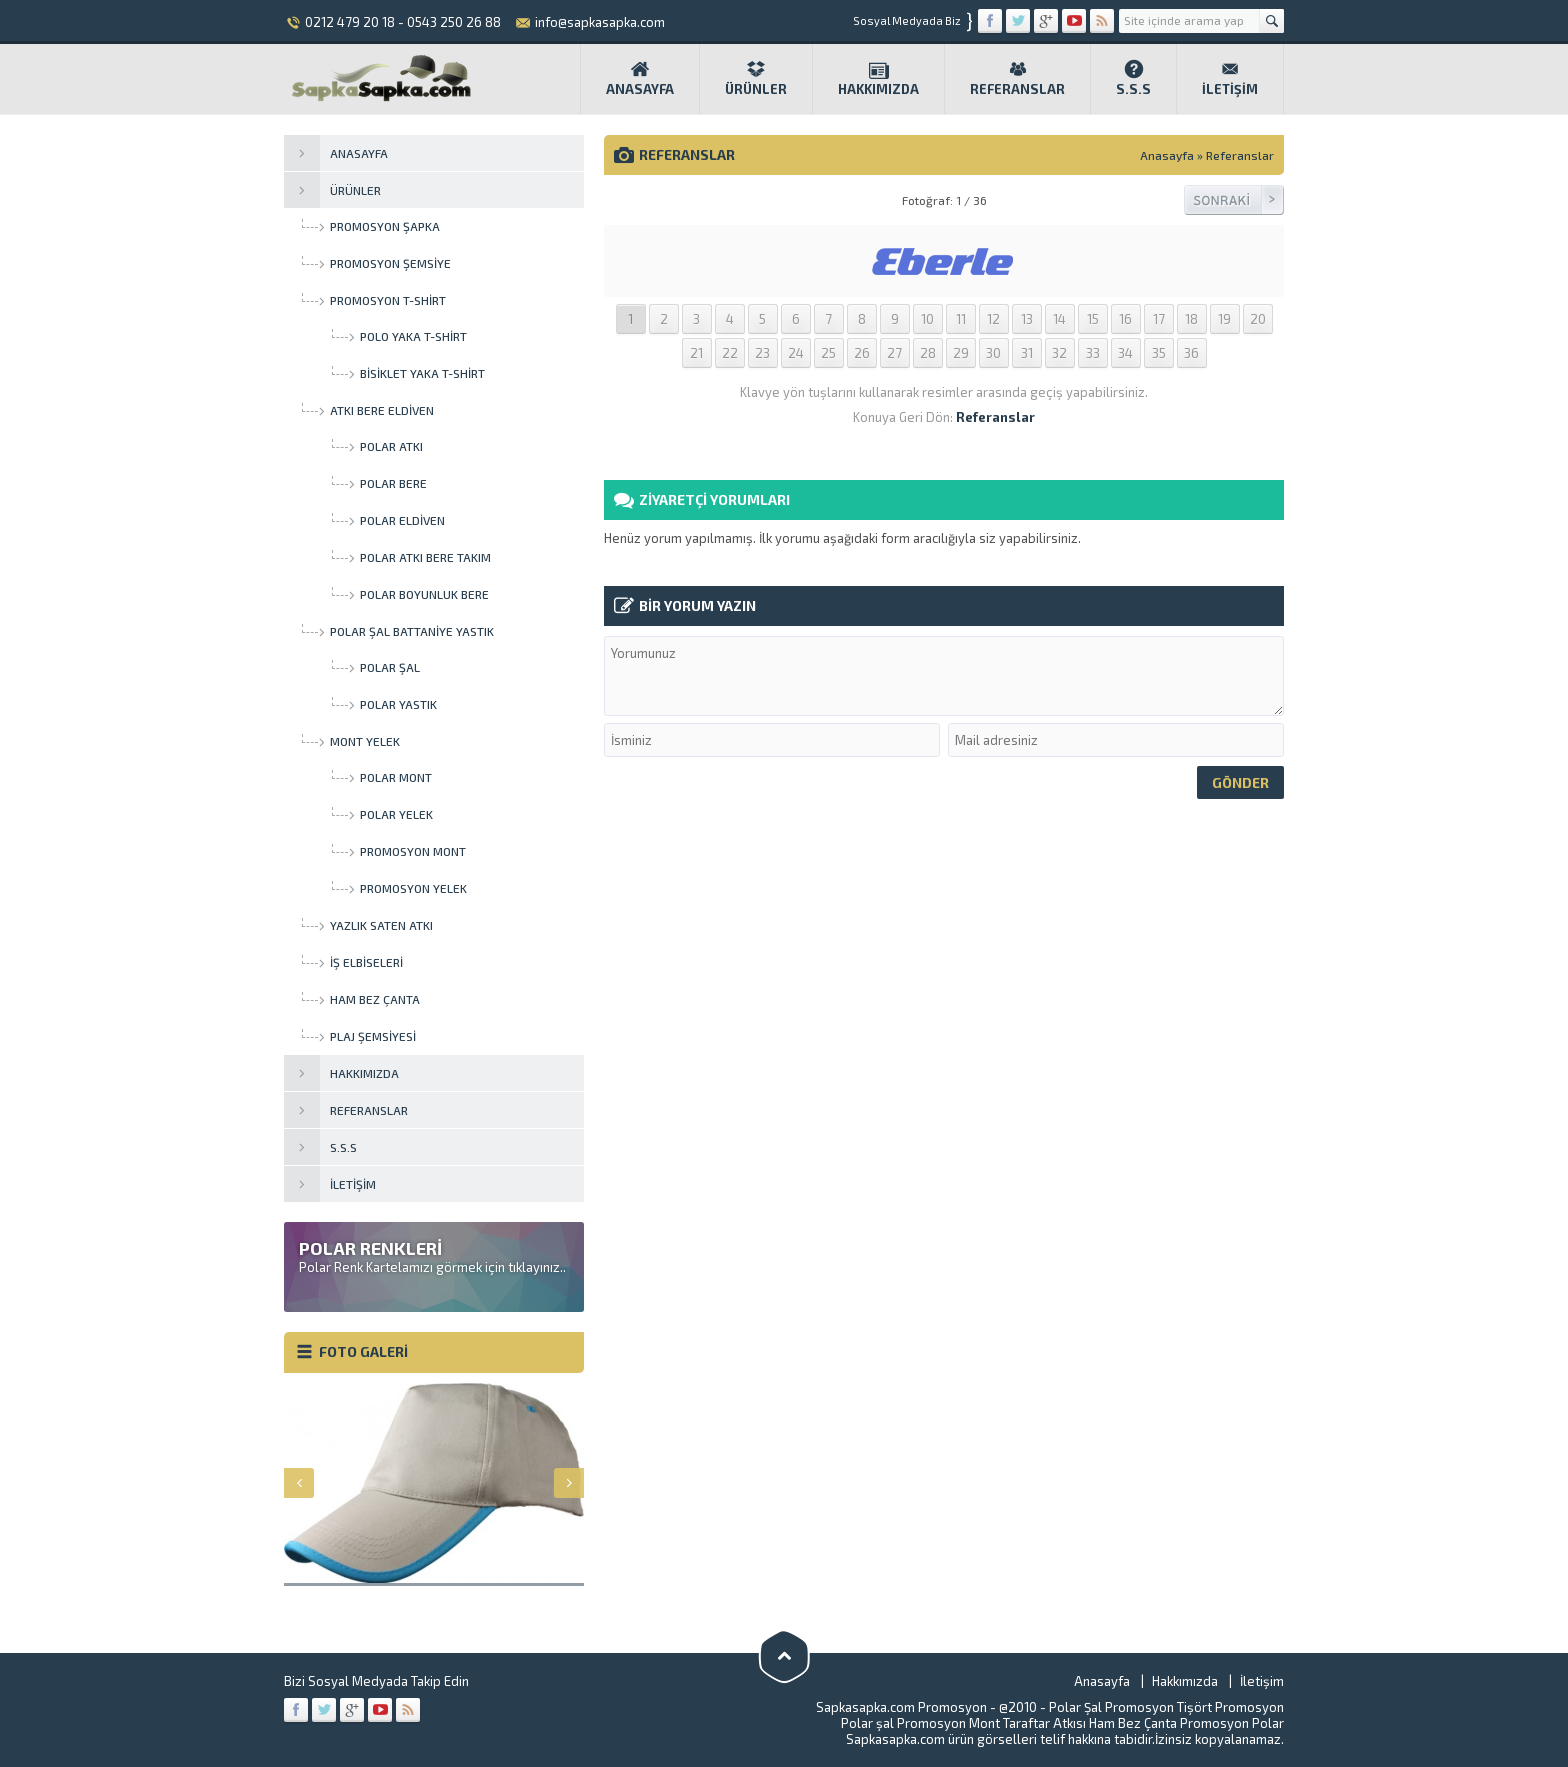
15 (1093, 319)
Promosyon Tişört (1158, 1707)
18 (1191, 319)
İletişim (1230, 78)
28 (928, 353)
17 (1159, 319)
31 (1027, 353)
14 (1059, 319)
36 (1191, 353)
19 (1224, 319)
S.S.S (1133, 78)
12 (993, 319)
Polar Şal (1075, 1707)
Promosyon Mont (948, 1723)
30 (993, 353)
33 (1093, 353)
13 (1027, 319)
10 (927, 319)
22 (730, 353)
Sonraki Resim (1234, 200)
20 (1258, 319)
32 (1059, 353)
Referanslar (1017, 78)
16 (1125, 319)
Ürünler (756, 78)
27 (894, 353)
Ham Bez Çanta (1133, 1723)
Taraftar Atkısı (1044, 1723)
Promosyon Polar (1232, 1723)
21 (696, 353)
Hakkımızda (878, 78)
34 (1125, 353)
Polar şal (867, 1723)
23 (762, 353)
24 (796, 353)
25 (828, 353)
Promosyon (1249, 1707)
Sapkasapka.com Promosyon (901, 1707)
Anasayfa (640, 78)
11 (961, 319)
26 (862, 353)
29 (961, 353)
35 (1159, 353)
